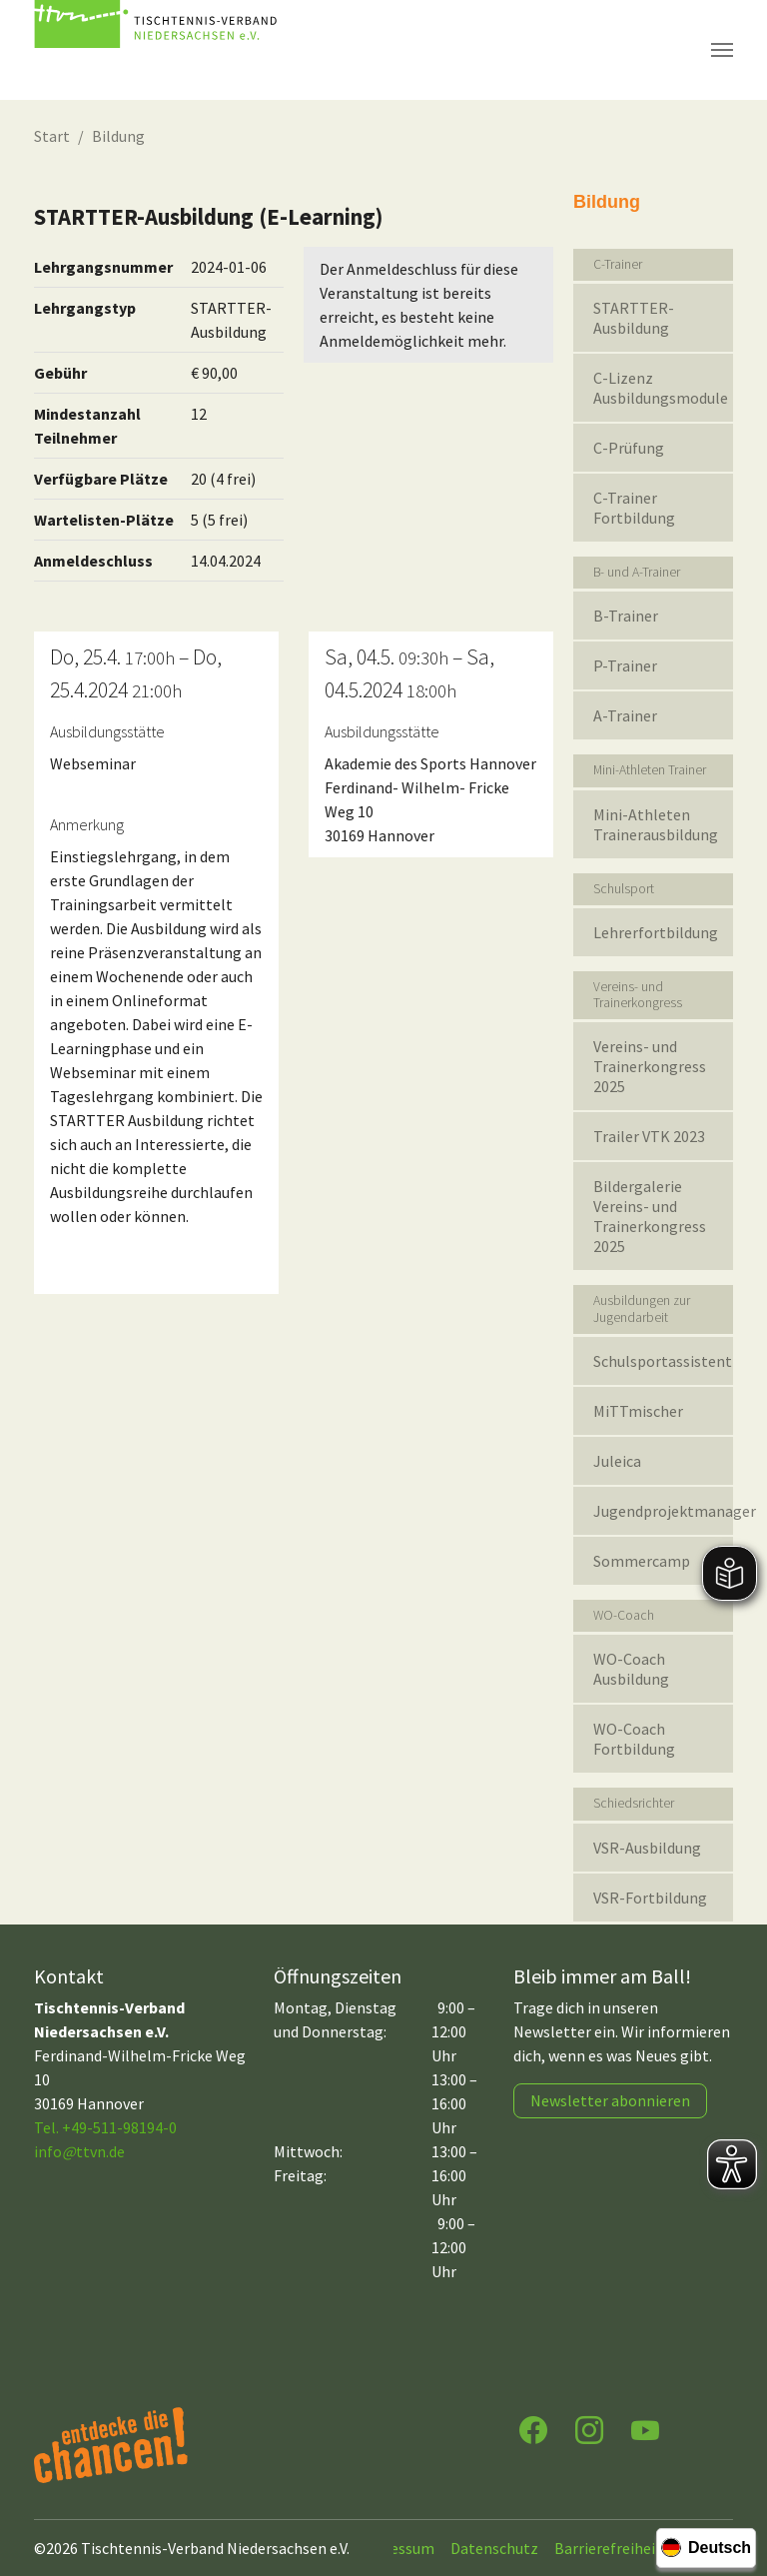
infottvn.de (79, 2151)
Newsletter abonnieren (610, 2100)
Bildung (118, 136)
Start (52, 136)
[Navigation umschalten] (722, 50)
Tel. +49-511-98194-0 (105, 2127)
